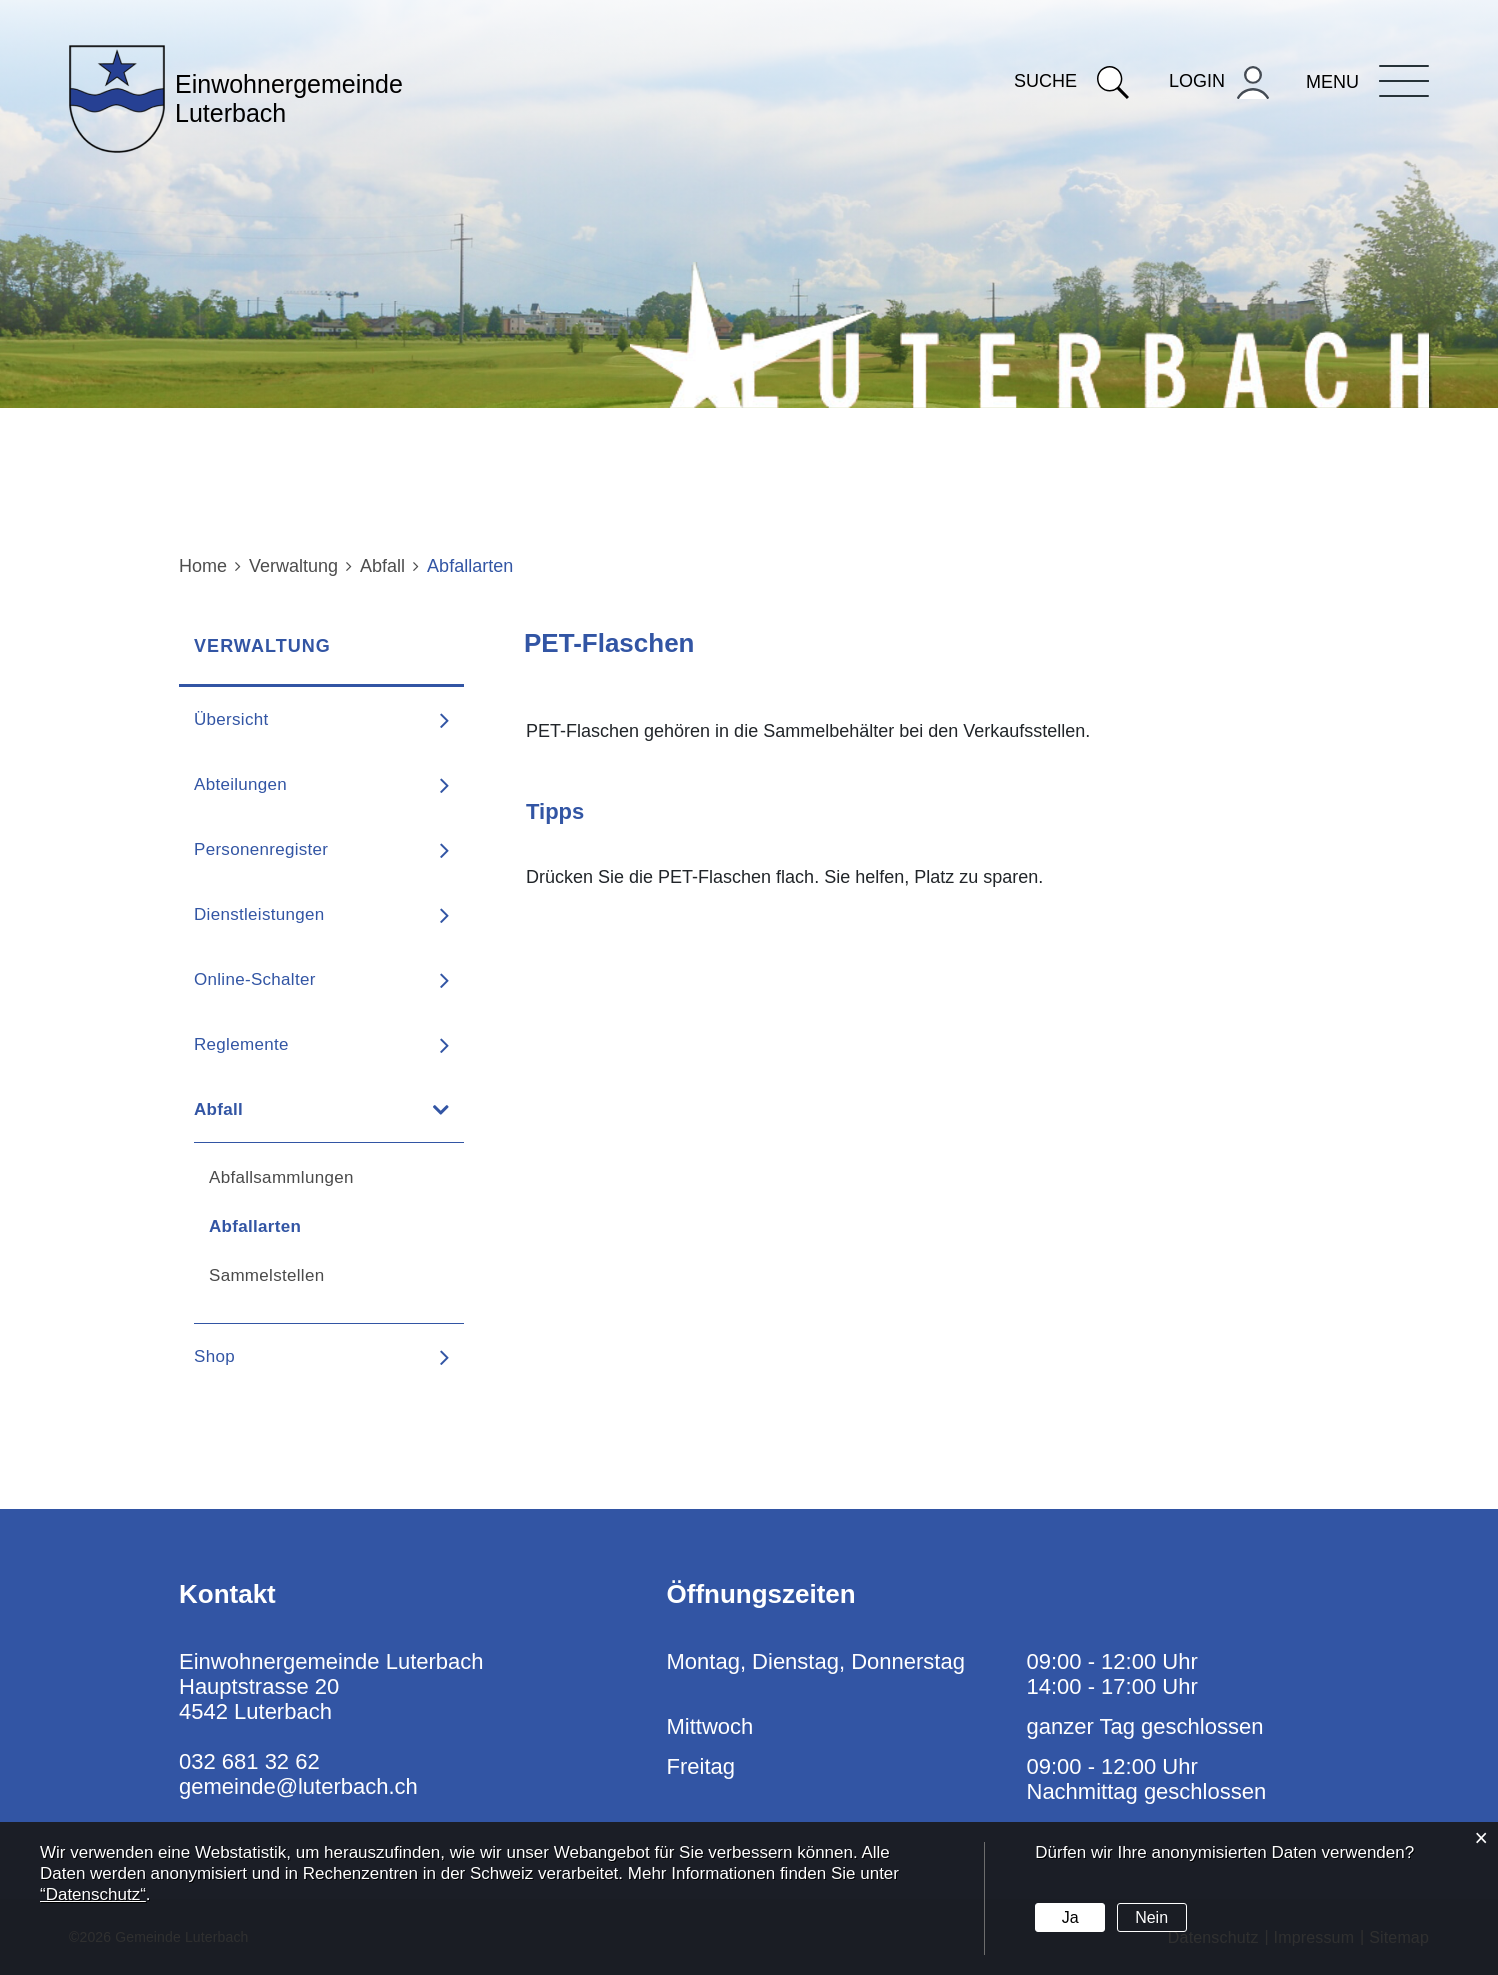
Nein (1151, 1917)
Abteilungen (240, 784)
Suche (1071, 81)
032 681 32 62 (249, 1761)
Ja (1070, 1917)
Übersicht (231, 719)
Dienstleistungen (259, 914)
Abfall (218, 1109)
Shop (214, 1356)
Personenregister (261, 849)
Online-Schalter (255, 979)
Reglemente (241, 1044)
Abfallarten (309, 1226)
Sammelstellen (266, 1275)
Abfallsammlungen (281, 1177)
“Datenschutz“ (93, 1894)
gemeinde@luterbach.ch (298, 1786)
